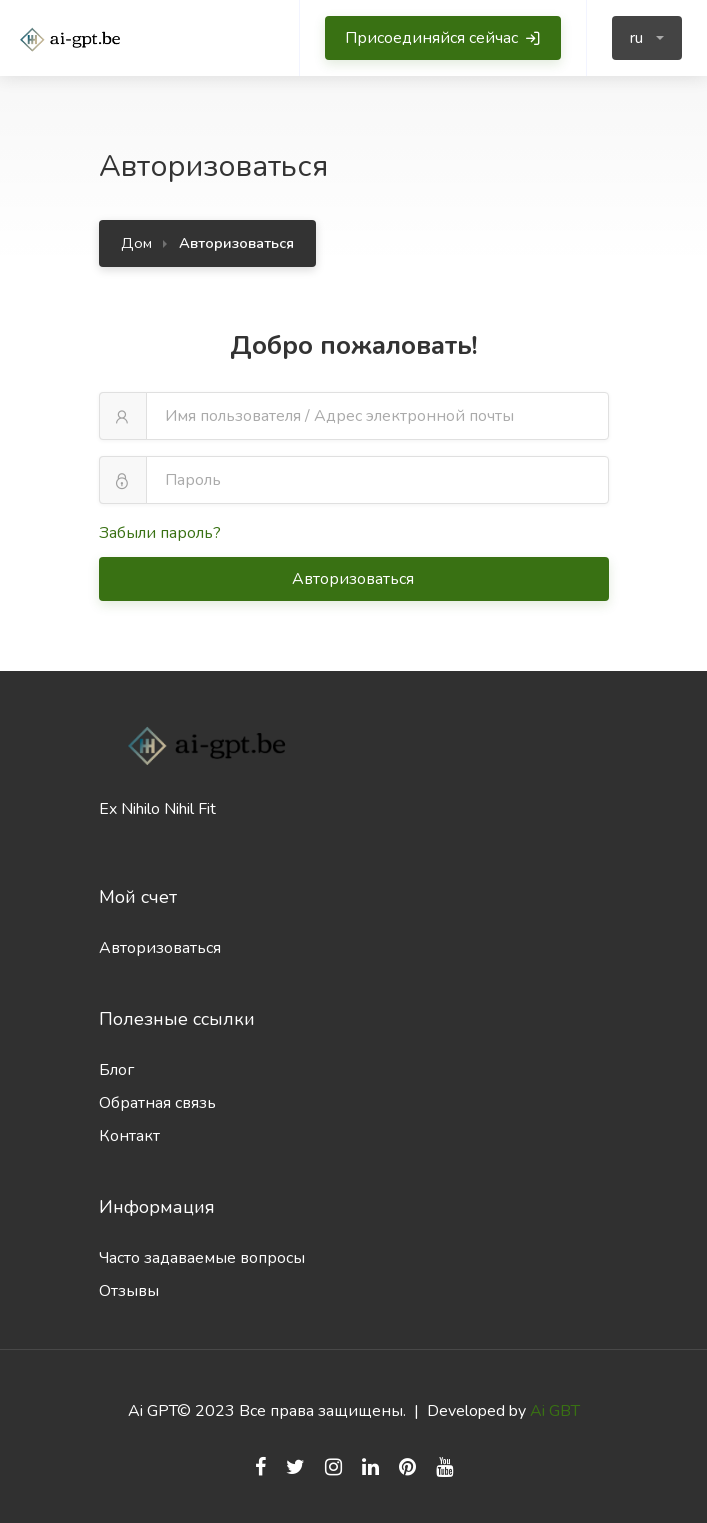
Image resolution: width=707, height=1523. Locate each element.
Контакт (129, 1136)
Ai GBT (555, 1411)
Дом (136, 243)
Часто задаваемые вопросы (202, 1258)
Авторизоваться (355, 579)
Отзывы (129, 1291)
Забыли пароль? (160, 533)
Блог (116, 1070)
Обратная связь (157, 1103)
